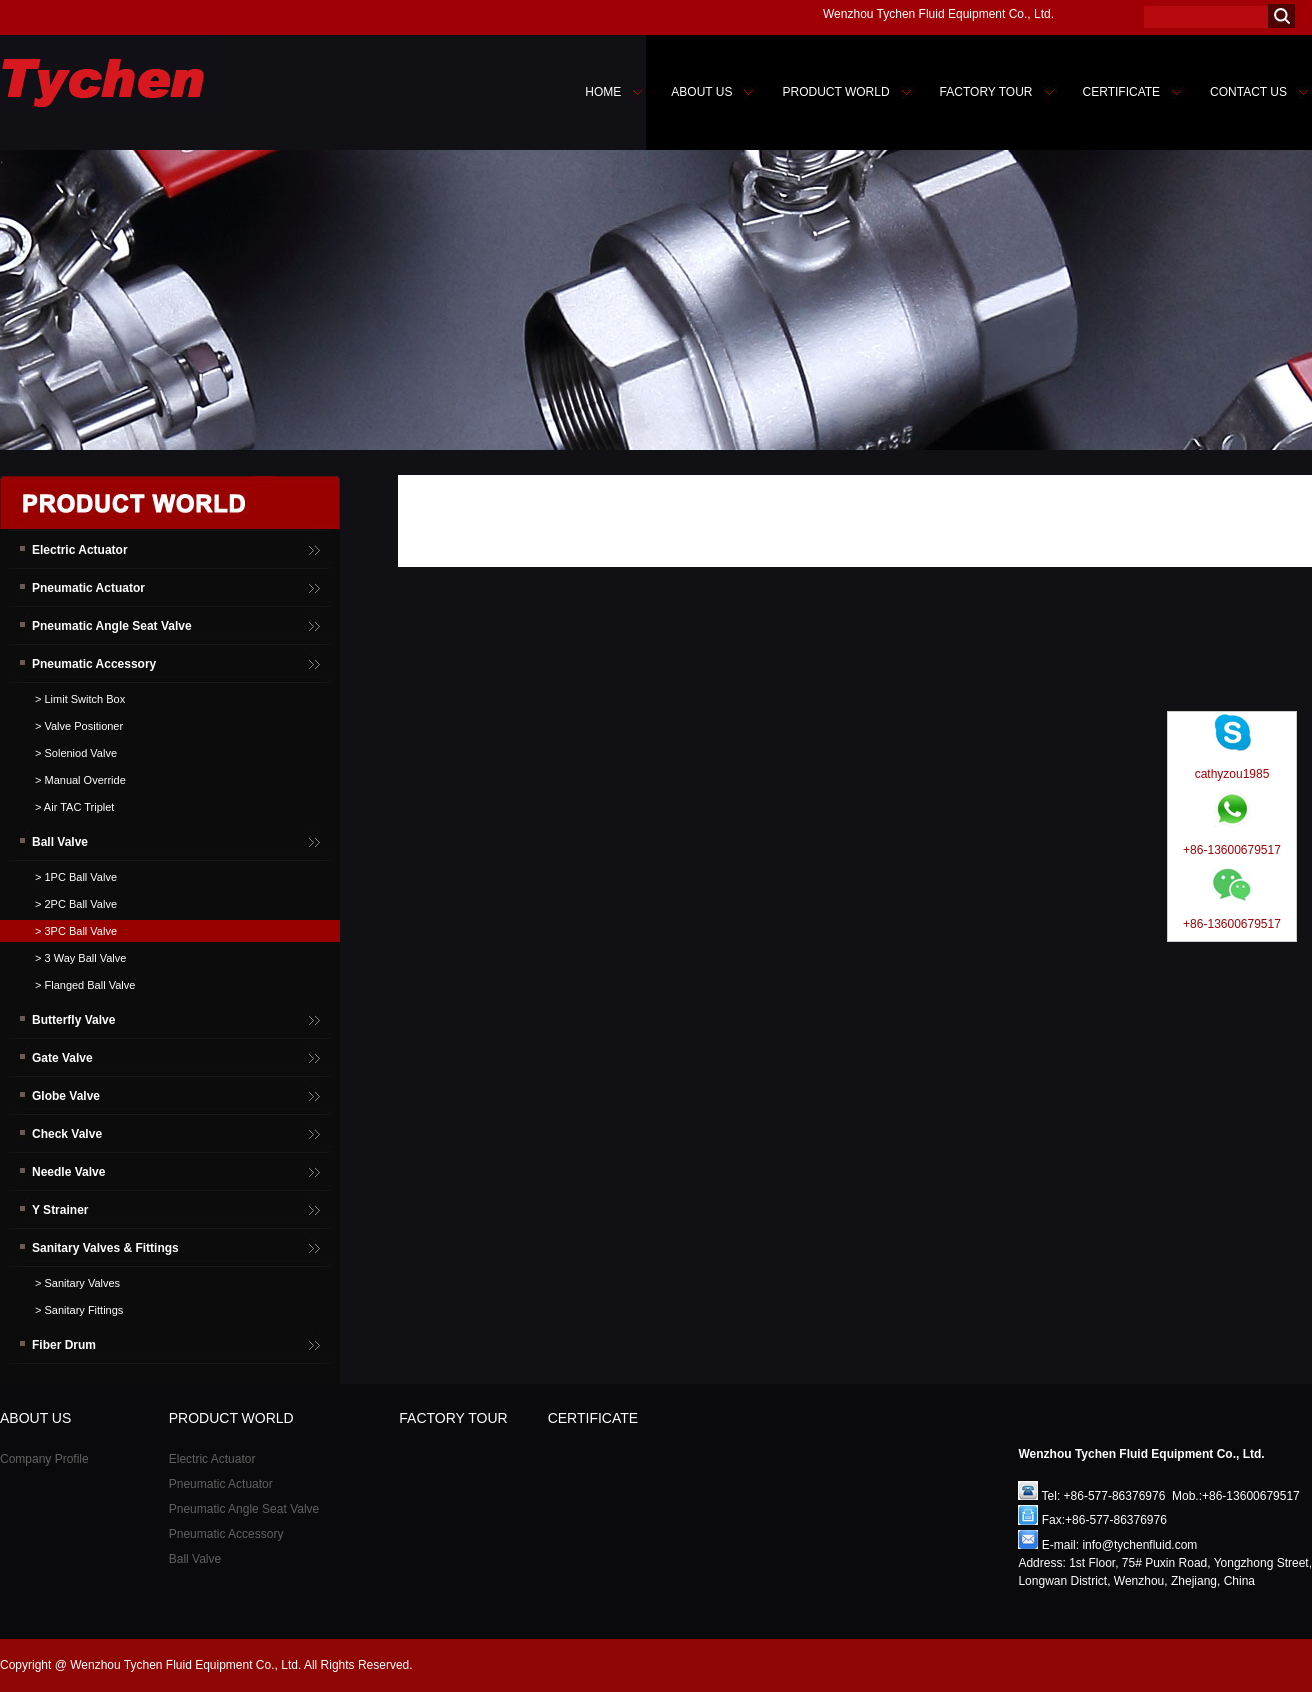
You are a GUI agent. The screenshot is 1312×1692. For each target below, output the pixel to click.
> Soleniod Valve (76, 753)
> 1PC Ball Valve (76, 877)
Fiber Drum (64, 1345)
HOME (603, 92)
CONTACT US (1248, 92)
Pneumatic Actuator (88, 588)
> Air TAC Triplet (74, 807)
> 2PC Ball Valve (76, 904)
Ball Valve (60, 842)
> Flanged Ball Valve (85, 985)
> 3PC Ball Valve (76, 931)
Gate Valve (62, 1058)
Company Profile (44, 1459)
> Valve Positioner (79, 726)
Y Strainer (60, 1210)
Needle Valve (68, 1172)
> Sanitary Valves (77, 1283)
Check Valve (67, 1134)
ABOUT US (701, 92)
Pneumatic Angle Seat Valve (112, 626)
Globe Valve (66, 1096)
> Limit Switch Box (80, 699)
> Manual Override (80, 780)
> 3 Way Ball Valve (80, 958)
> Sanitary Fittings (79, 1310)
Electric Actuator (80, 550)
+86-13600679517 (1232, 850)
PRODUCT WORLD (835, 92)
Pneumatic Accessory (94, 664)
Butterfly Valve (73, 1020)
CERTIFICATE (1122, 92)
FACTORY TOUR (986, 92)
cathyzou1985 (1232, 774)
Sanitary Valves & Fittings (105, 1248)
